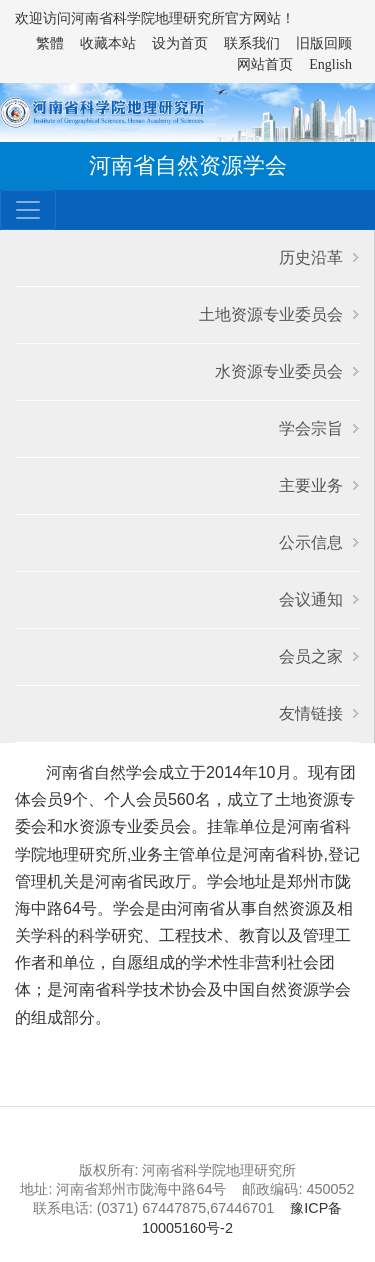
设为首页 (180, 43)
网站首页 (265, 64)
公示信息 (311, 542)
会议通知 (311, 599)
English (330, 64)
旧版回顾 (324, 43)
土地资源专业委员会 (271, 314)
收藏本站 (108, 43)
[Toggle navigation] (28, 210)
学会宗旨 (311, 428)
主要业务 (311, 485)
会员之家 (311, 656)
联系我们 (252, 43)
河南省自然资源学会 (188, 165)
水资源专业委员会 (279, 371)
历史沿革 (311, 257)
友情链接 (311, 713)
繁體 (50, 43)
